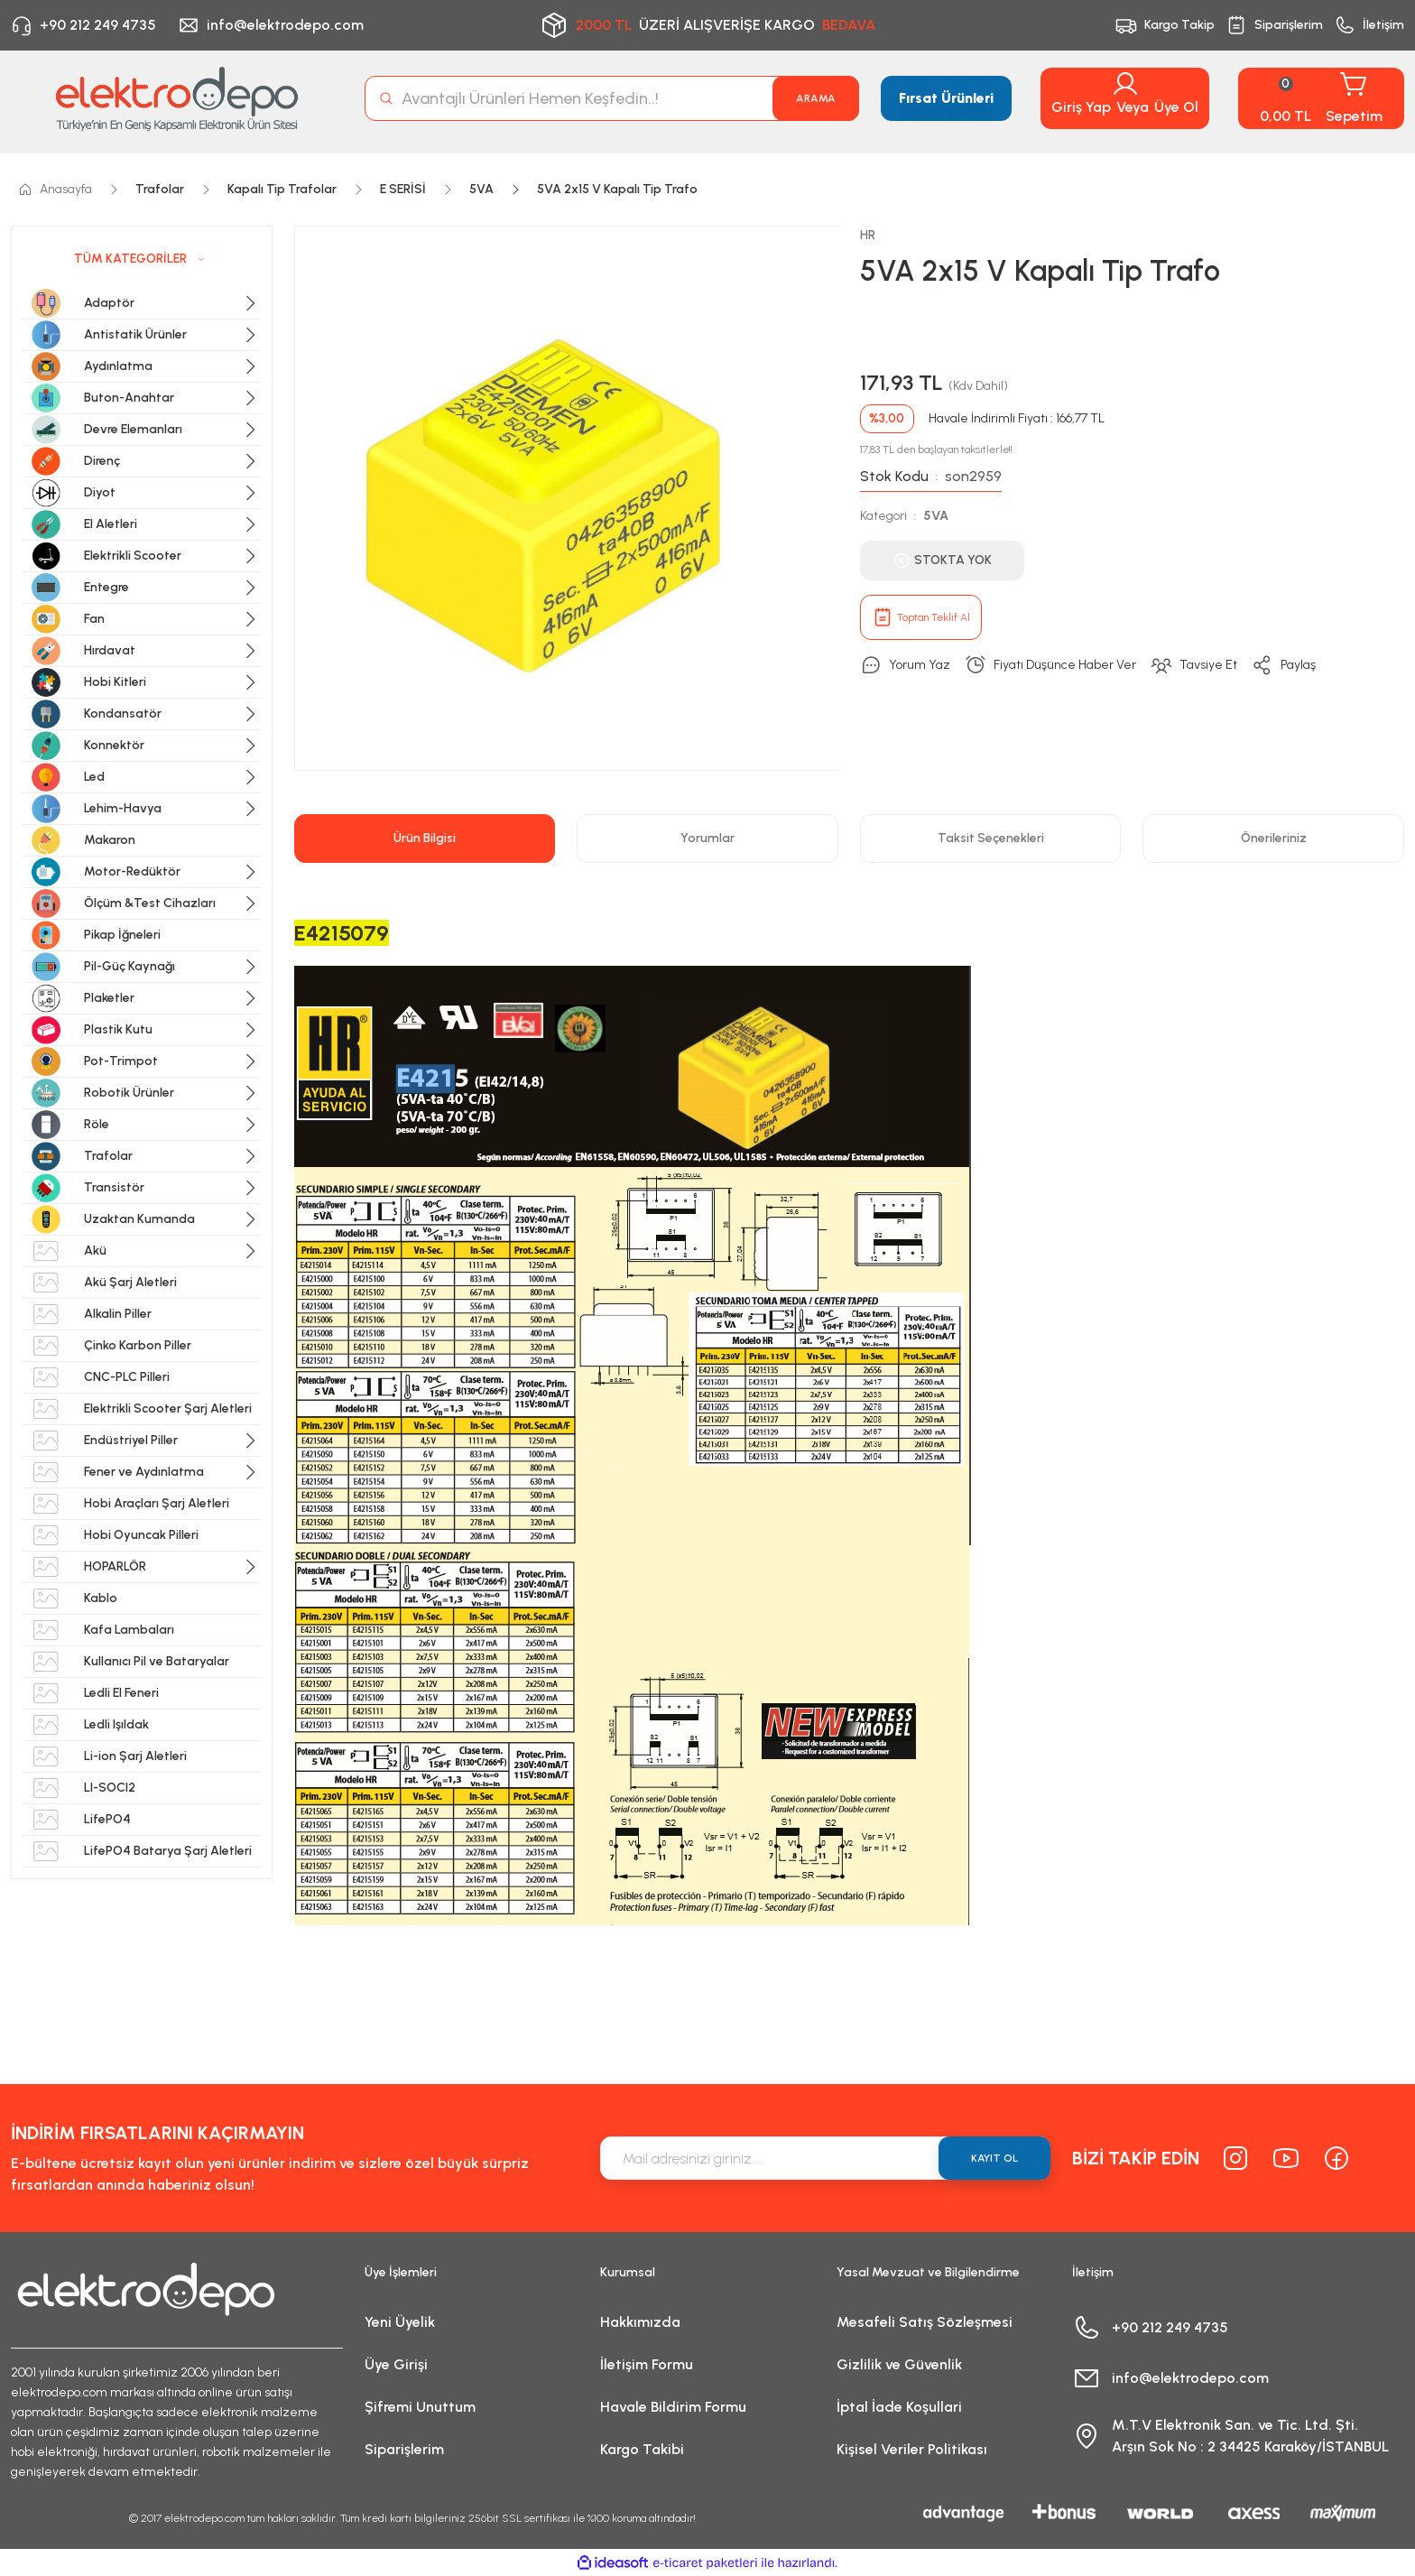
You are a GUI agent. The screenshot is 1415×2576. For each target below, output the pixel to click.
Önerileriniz (1274, 838)
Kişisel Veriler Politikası (912, 2449)
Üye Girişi (396, 2364)
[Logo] (177, 98)
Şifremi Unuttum (420, 2406)
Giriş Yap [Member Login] (1081, 107)
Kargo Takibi (642, 2449)
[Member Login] (1125, 84)
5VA (935, 516)
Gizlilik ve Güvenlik (899, 2364)
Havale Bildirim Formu (673, 2406)
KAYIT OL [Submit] (994, 2158)
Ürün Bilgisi (424, 838)
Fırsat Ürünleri (946, 98)
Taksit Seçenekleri (991, 838)
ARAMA (816, 98)
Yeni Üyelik (400, 2321)
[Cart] (1321, 98)
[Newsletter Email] (825, 2158)
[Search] (612, 98)
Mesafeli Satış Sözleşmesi (925, 2321)
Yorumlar (707, 838)
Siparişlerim (404, 2449)
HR (867, 235)
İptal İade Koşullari (899, 2406)
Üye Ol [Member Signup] (1176, 107)
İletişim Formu (646, 2364)
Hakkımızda (640, 2321)
